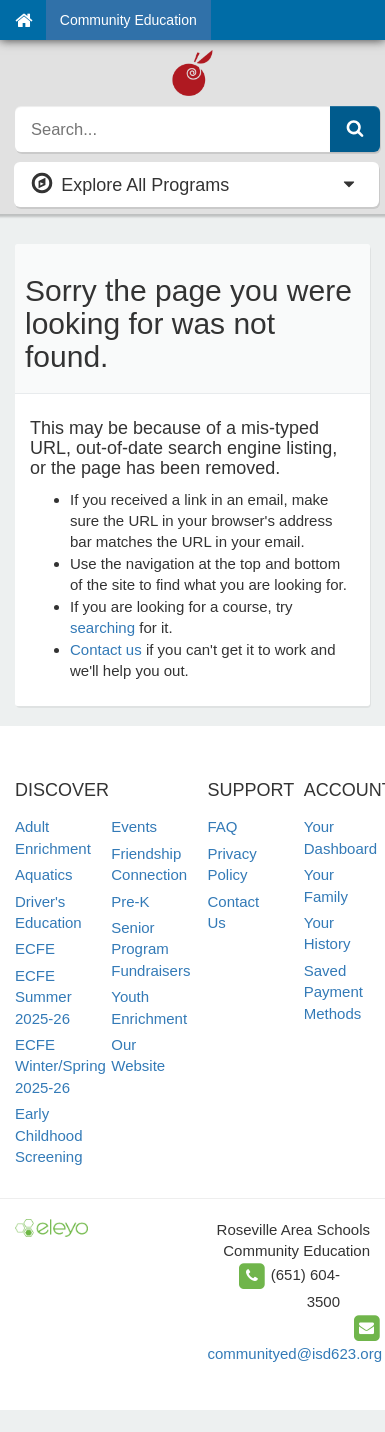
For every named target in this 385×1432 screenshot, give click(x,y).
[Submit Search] (355, 129)
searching (102, 627)
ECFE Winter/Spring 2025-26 (60, 1066)
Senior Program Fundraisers (150, 949)
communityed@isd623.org (295, 1353)
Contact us (106, 649)
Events (134, 826)
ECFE (35, 948)
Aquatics (44, 874)
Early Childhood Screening (49, 1135)
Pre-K (130, 901)
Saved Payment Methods (333, 992)
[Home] (23, 20)
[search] (173, 129)
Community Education (128, 20)
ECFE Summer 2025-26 (43, 997)
